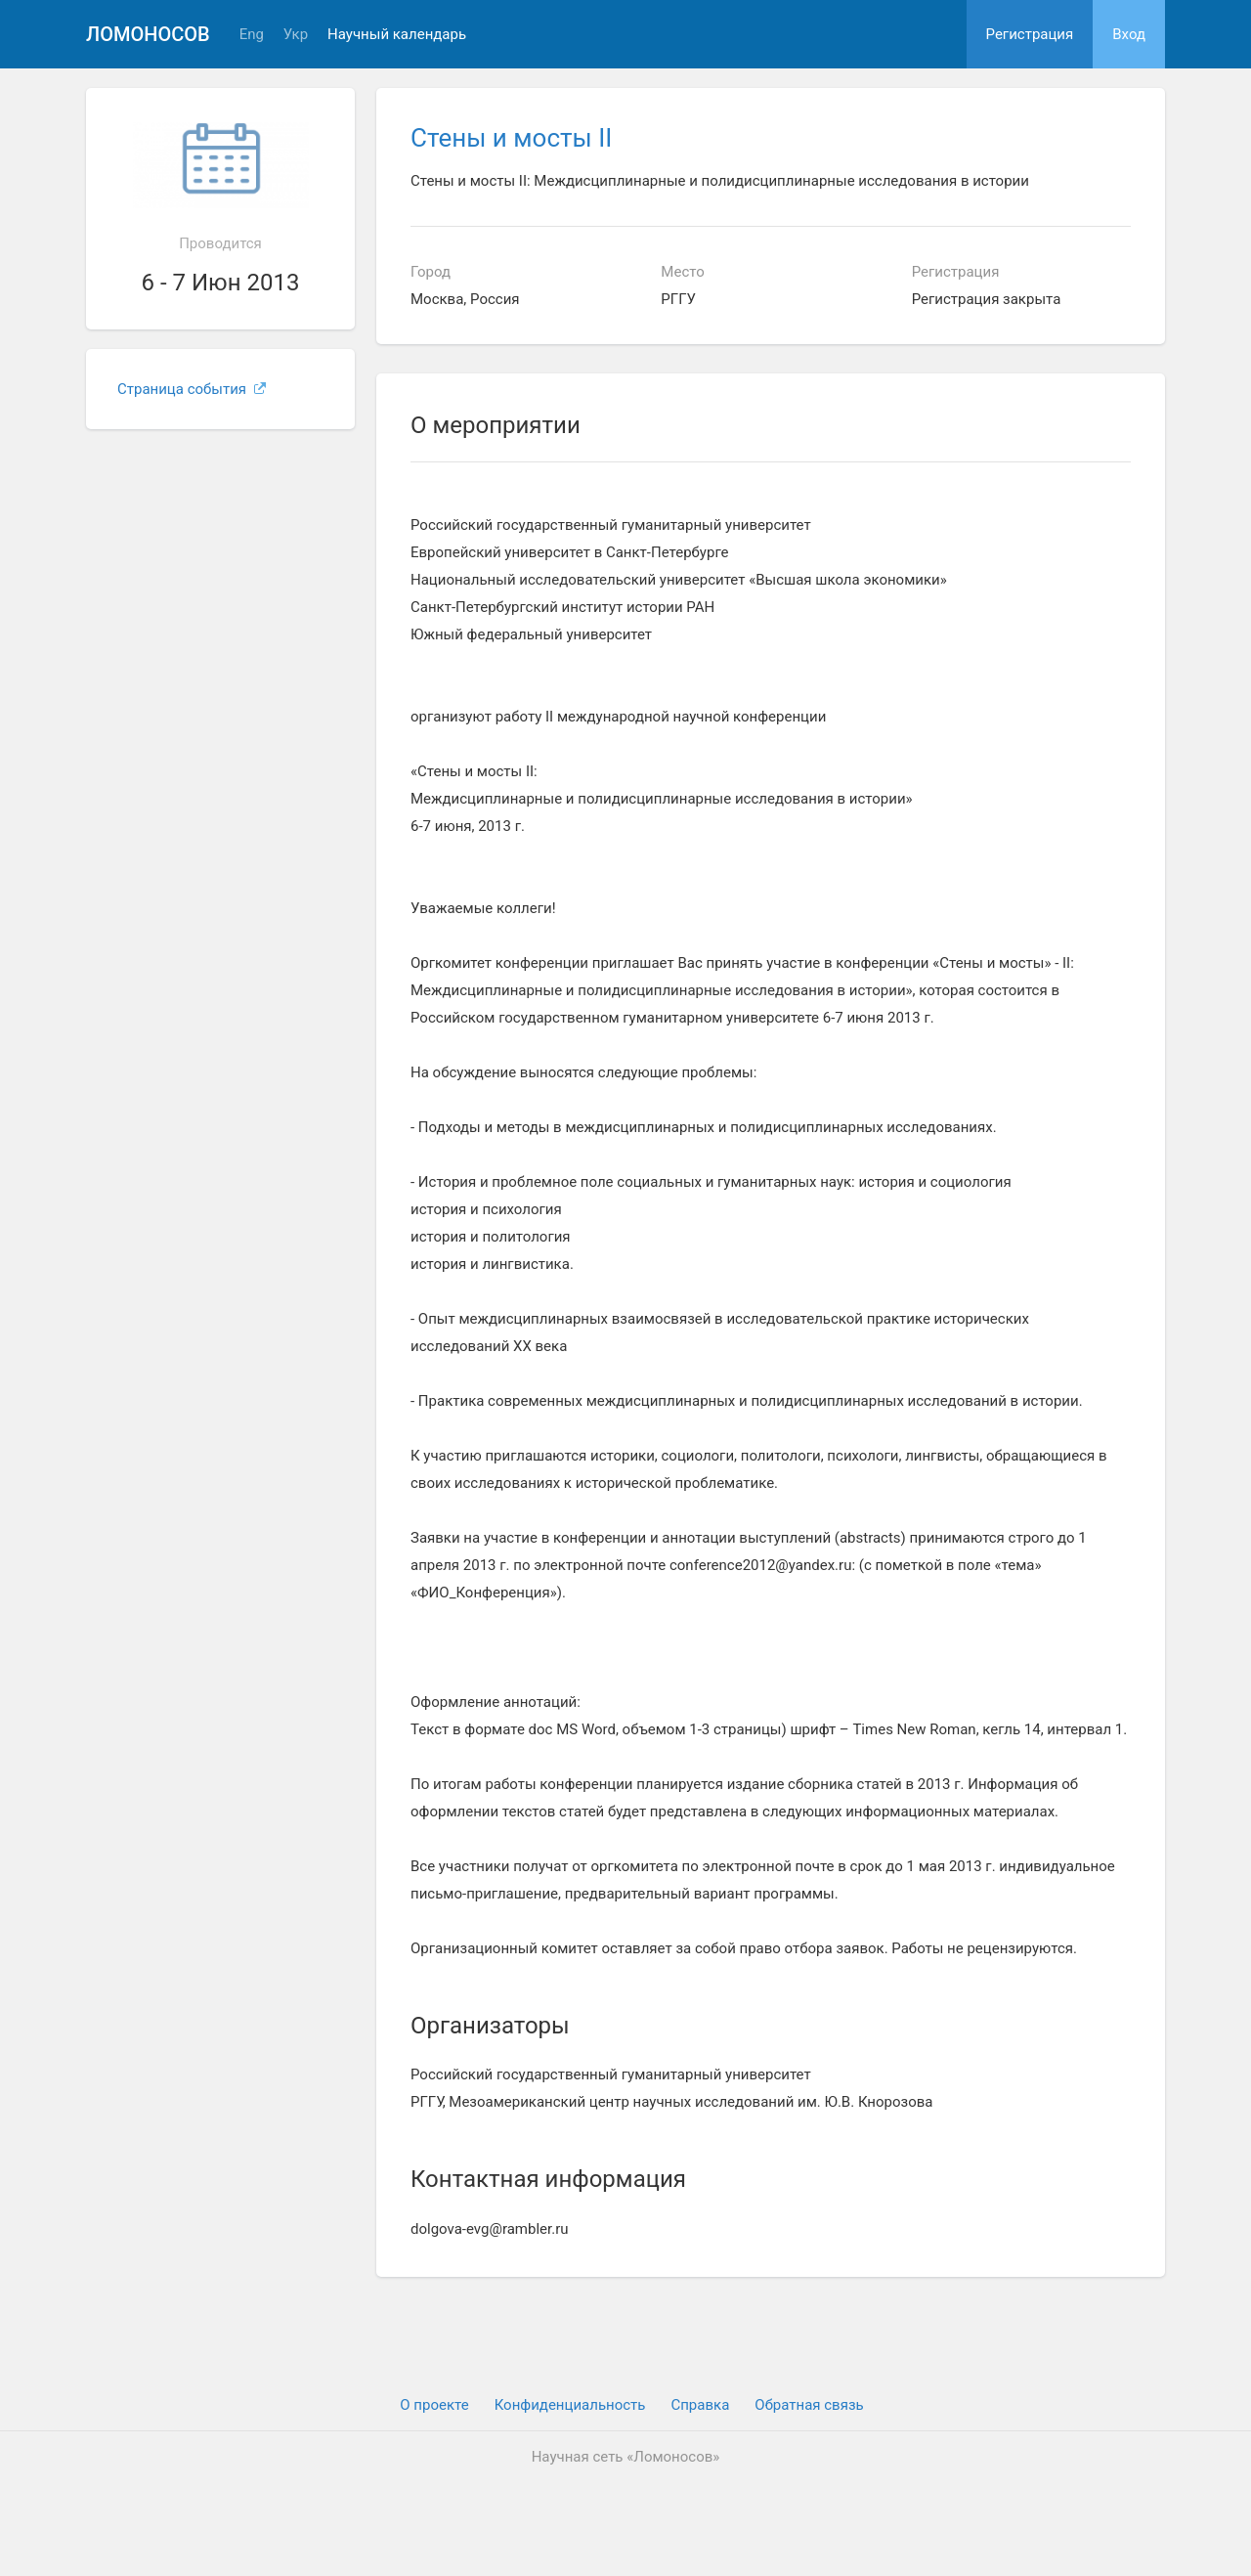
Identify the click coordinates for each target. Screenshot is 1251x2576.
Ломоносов (148, 34)
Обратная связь (809, 2405)
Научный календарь (396, 34)
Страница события (191, 389)
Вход (1128, 34)
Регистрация (1030, 34)
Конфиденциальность (570, 2405)
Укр (295, 34)
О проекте (434, 2405)
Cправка (699, 2405)
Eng (251, 34)
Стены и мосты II (511, 138)
